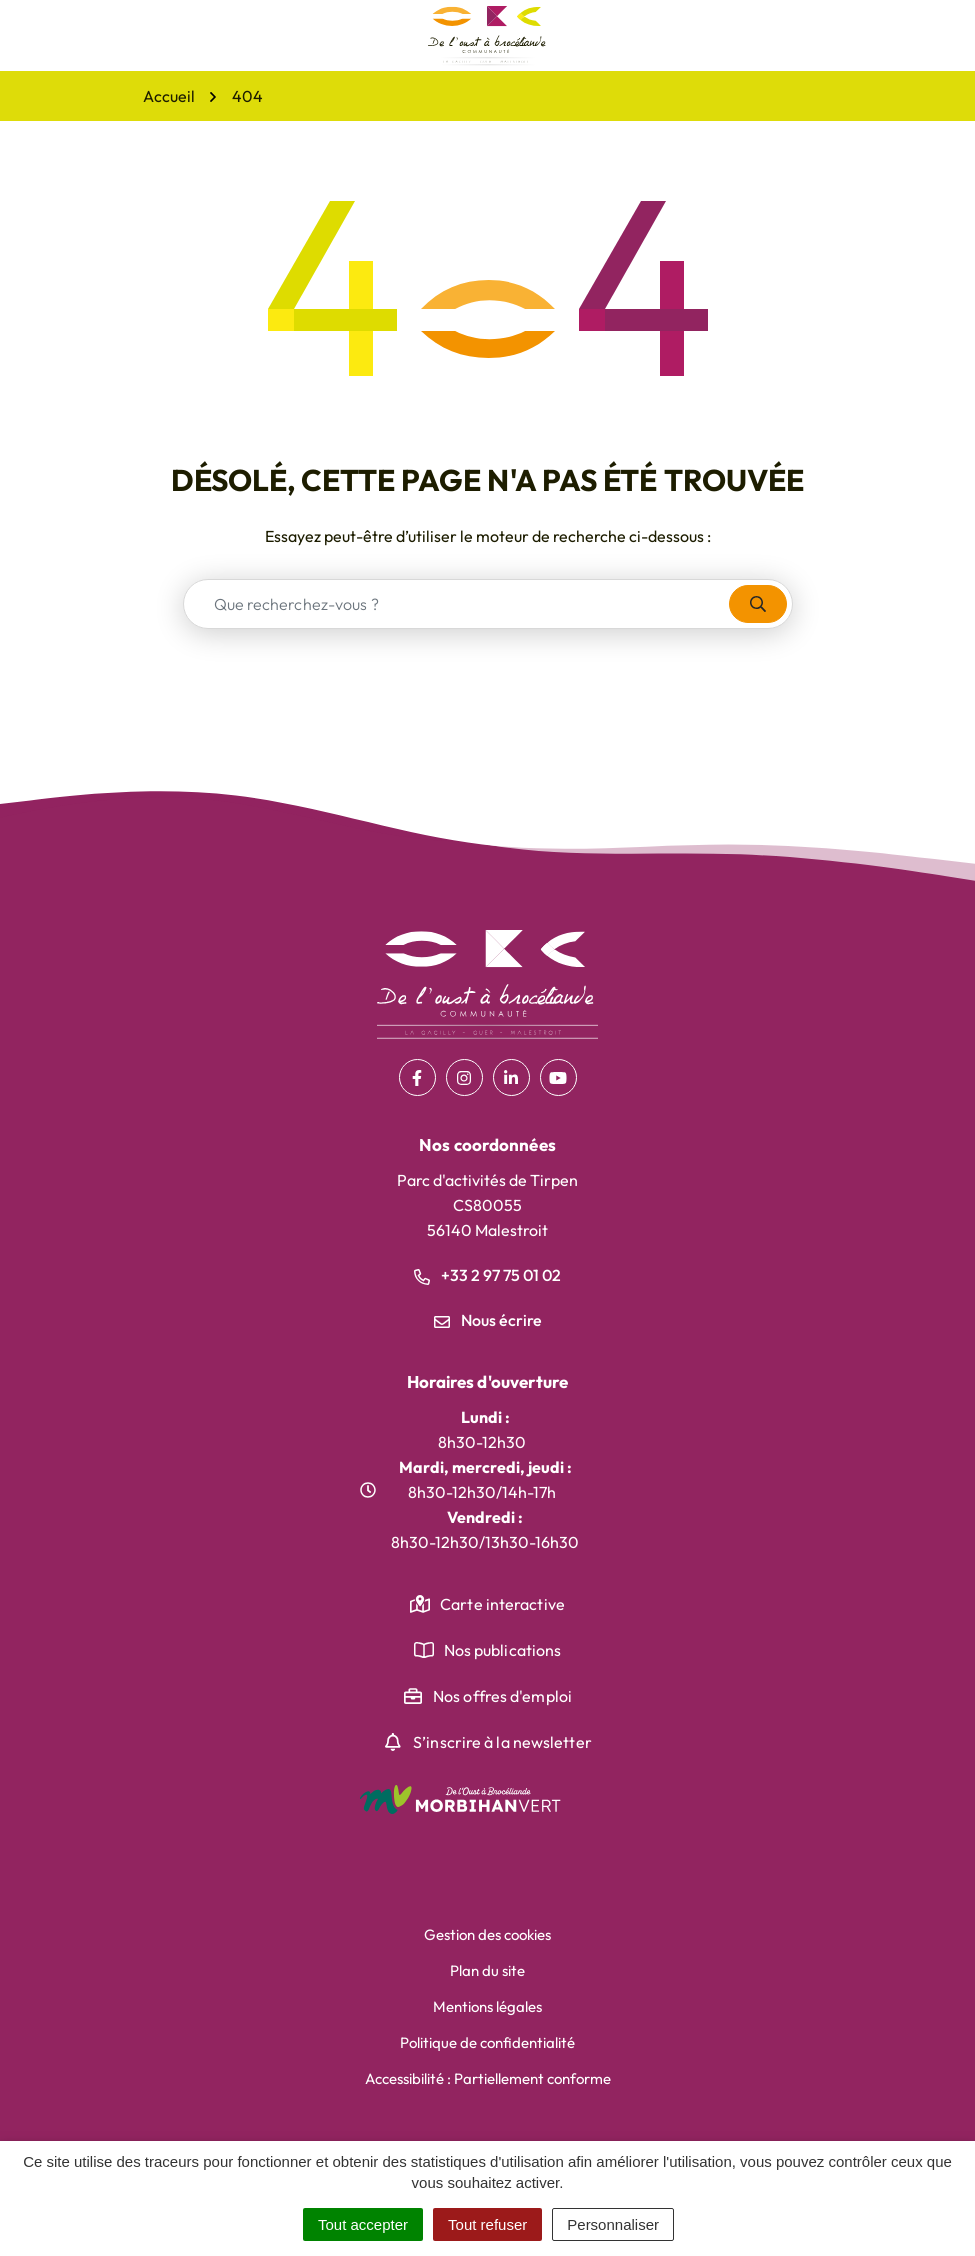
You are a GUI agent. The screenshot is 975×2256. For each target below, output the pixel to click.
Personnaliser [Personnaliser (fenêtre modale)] (613, 2224)
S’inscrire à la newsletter (502, 1742)
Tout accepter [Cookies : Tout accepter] (363, 2224)
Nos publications (503, 1650)
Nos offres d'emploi (502, 1696)
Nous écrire (488, 1320)
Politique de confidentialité (487, 2042)
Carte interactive (502, 1604)
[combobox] (457, 604)
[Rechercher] (758, 604)
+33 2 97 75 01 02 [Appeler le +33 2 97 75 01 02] (487, 1275)
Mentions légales (487, 2006)
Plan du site (487, 1970)
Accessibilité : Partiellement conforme (488, 2078)
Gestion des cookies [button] (487, 1934)
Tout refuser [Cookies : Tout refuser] (487, 2224)
